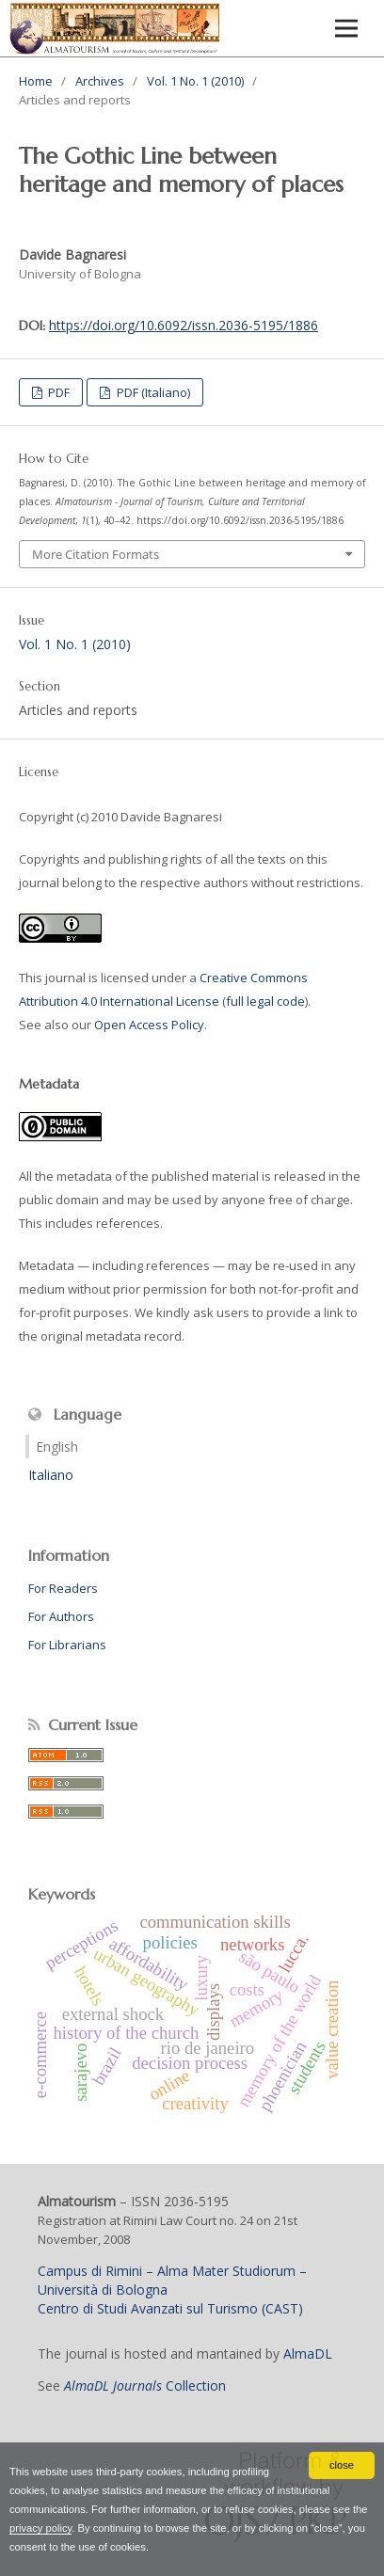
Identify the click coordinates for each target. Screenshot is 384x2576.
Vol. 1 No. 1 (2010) (195, 80)
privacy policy (40, 2528)
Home (36, 80)
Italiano (50, 1475)
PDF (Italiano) (152, 392)
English (57, 1446)
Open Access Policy (149, 1024)
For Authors (61, 1616)
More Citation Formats (95, 554)
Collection (145, 2385)
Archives (99, 80)
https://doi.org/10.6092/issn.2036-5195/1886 (183, 325)
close (341, 2465)
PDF (57, 392)
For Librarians (67, 1644)
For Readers (63, 1588)
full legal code (265, 1001)
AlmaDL (307, 2353)
